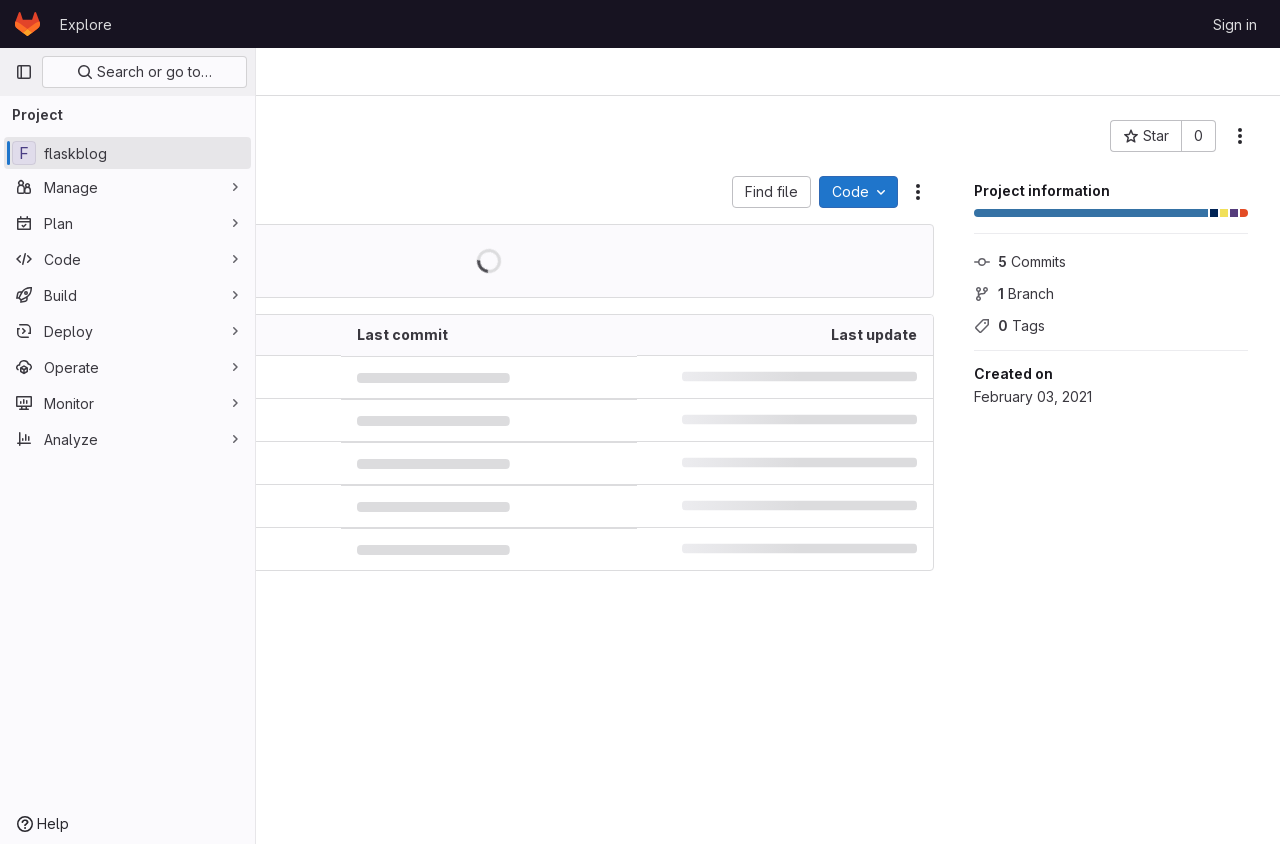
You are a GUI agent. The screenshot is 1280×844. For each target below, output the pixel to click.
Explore (86, 24)
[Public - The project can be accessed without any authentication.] (484, 136)
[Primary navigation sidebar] (24, 72)
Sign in (1235, 24)
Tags (1009, 325)
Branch (1014, 293)
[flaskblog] (127, 153)
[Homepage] (27, 24)
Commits (1020, 261)
